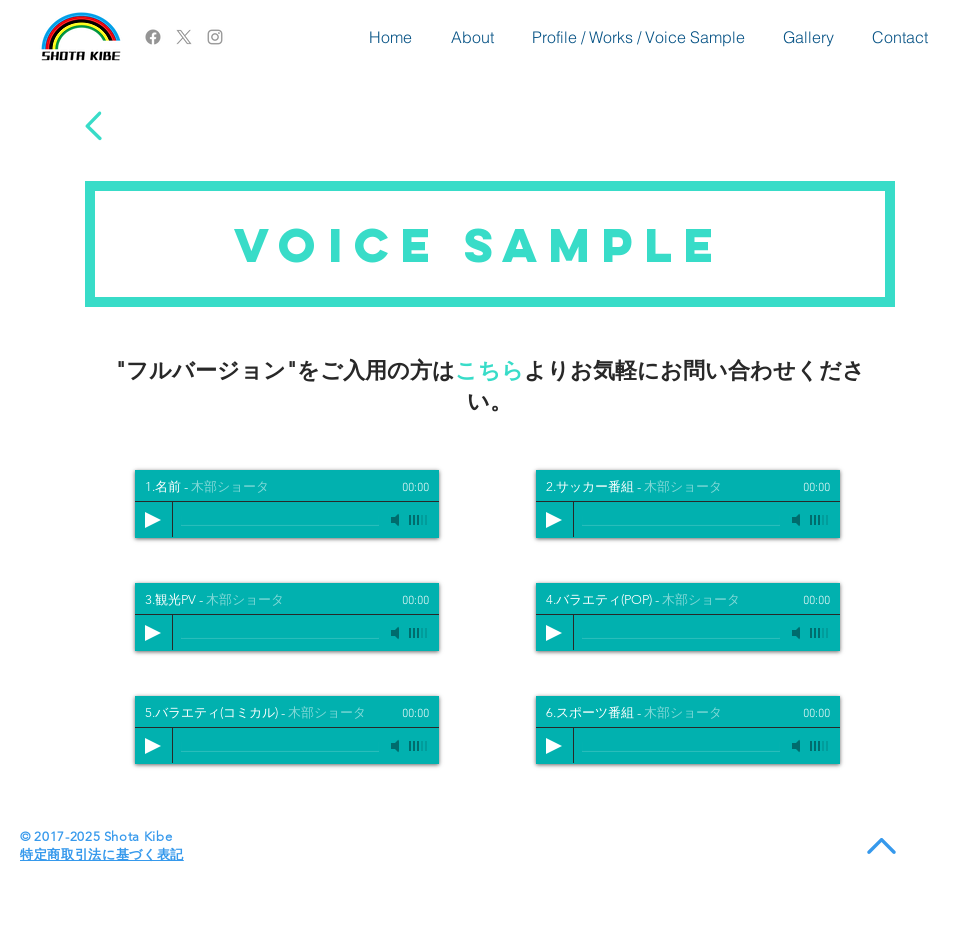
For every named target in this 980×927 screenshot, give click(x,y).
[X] (184, 37)
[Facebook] (153, 37)
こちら (489, 370)
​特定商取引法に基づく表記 (102, 854)
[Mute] (397, 520)
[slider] (419, 520)
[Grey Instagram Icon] (215, 37)
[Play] (153, 520)
